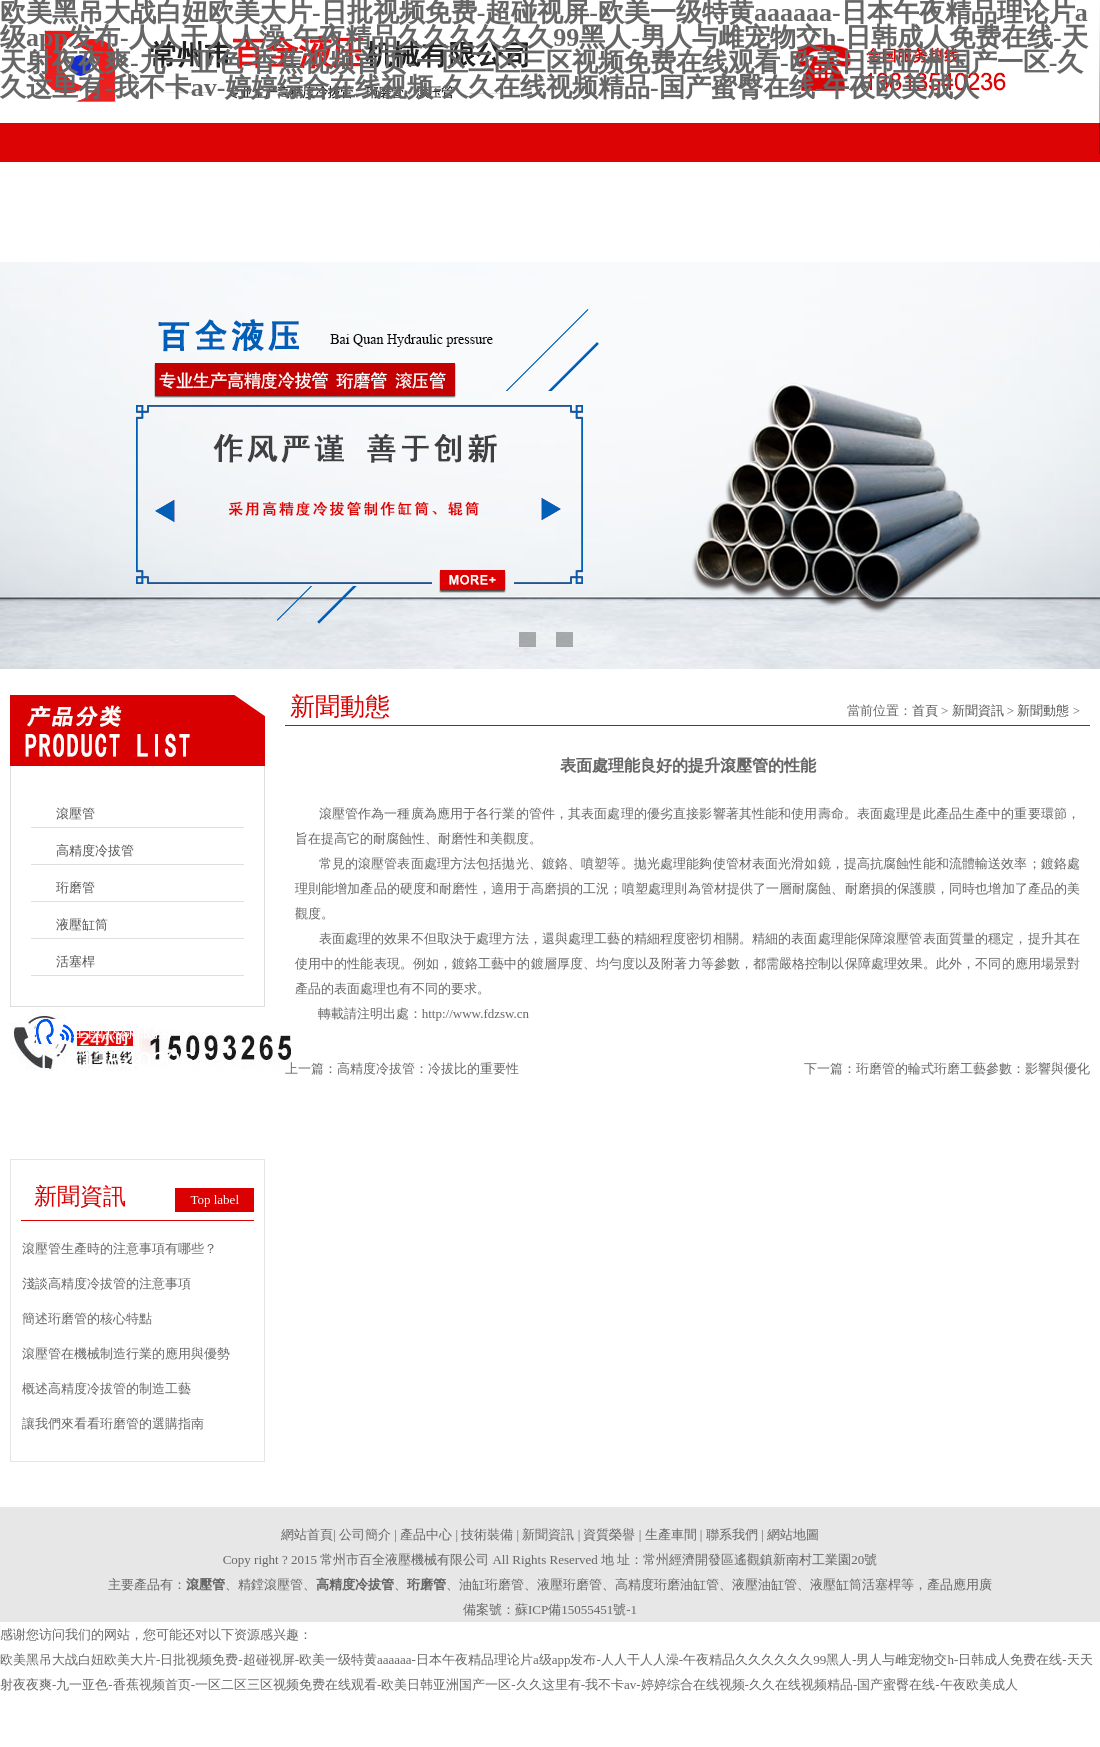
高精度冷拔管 (95, 850)
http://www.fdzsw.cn (475, 1013)
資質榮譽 (754, 242)
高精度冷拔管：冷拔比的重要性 (428, 1068)
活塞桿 (75, 961)
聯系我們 (1028, 242)
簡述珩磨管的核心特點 (87, 1318)
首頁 (925, 710)
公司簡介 (206, 242)
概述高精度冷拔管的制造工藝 (106, 1388)
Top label (214, 1199)
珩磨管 (75, 887)
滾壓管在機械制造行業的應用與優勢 (126, 1353)
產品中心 (343, 242)
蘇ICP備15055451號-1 (576, 1609)
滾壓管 (75, 813)
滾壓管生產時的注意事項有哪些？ (119, 1248)
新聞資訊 (617, 242)
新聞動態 (1043, 710)
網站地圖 (793, 1534)
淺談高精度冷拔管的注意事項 (106, 1283)
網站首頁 (69, 242)
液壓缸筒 (82, 924)
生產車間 (891, 242)
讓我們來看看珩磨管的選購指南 (113, 1423)
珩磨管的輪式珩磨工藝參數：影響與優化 (973, 1068)
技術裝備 (480, 242)
